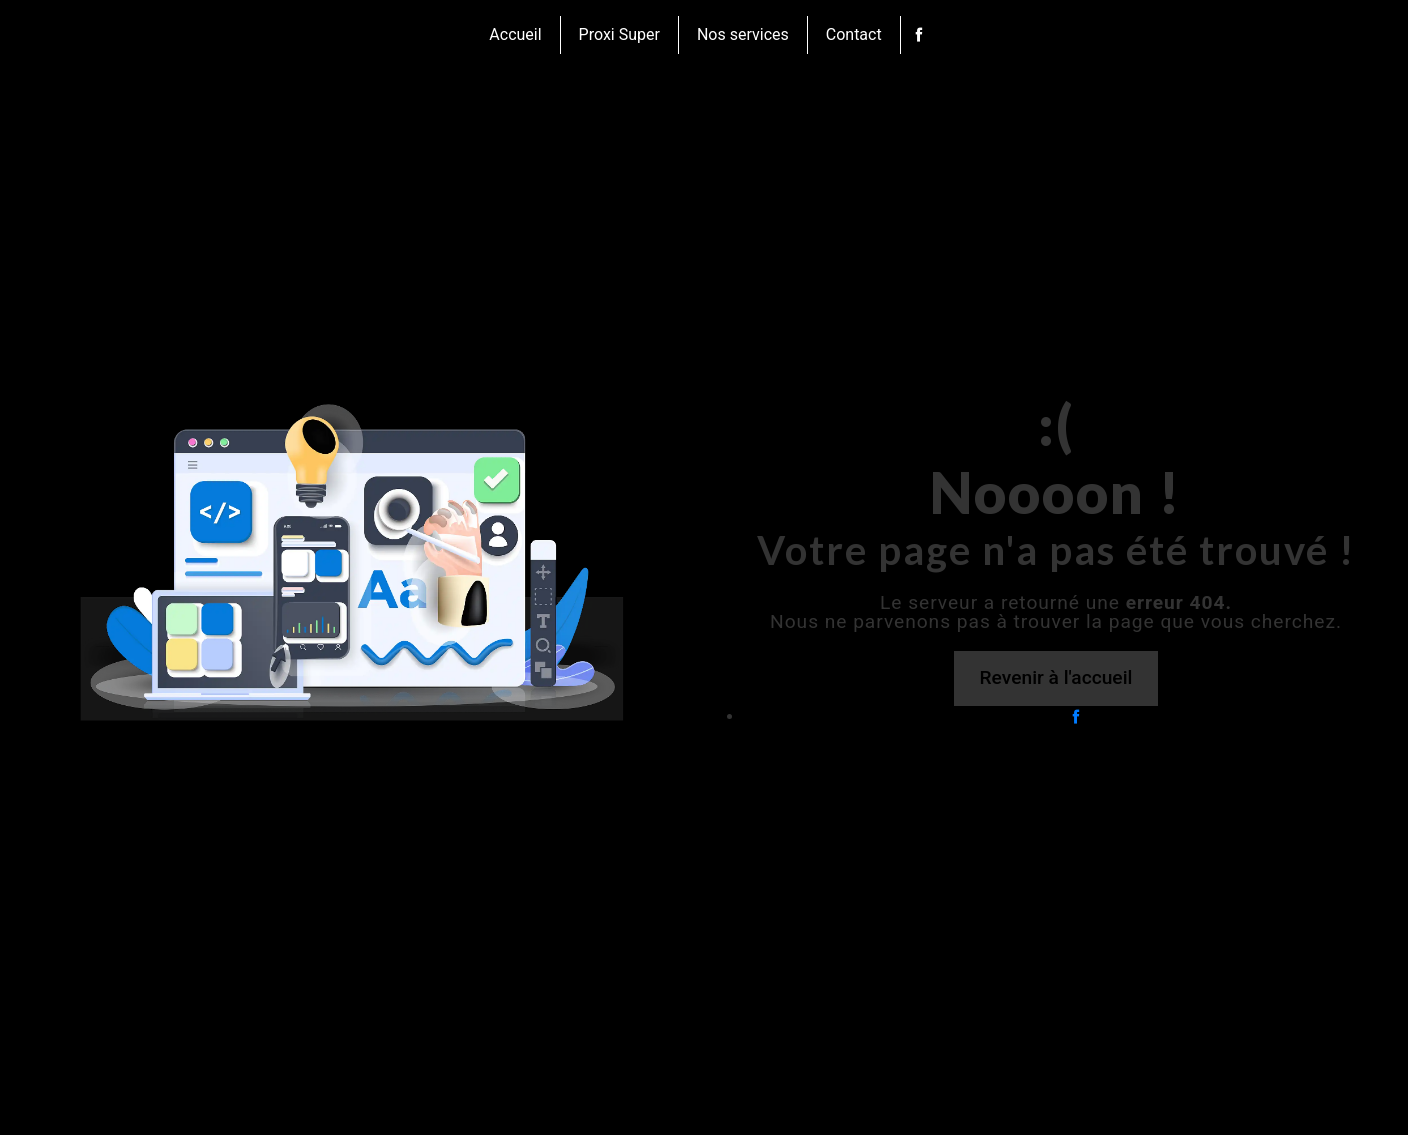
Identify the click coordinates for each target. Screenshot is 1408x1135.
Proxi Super (619, 34)
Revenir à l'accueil (1056, 677)
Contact (854, 34)
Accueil (515, 34)
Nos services (743, 34)
